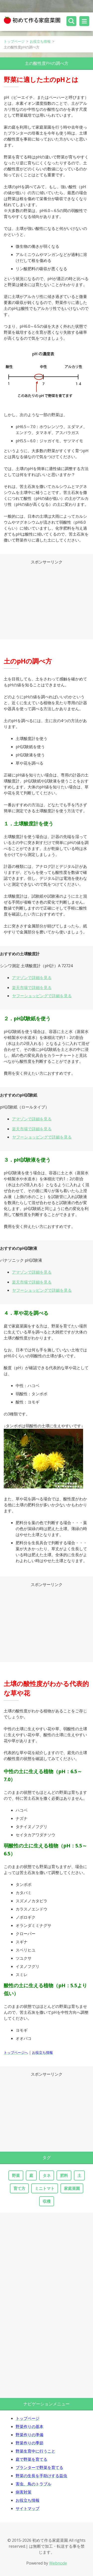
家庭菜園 (72, 2188)
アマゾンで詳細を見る (32, 977)
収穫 (47, 2201)
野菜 (16, 2175)
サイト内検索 (71, 21)
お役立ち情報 (40, 41)
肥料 (64, 2175)
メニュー (84, 21)
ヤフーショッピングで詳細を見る (42, 995)
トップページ (14, 41)
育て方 (19, 2188)
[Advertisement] (46, 602)
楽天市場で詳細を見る (32, 987)
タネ (47, 2175)
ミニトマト (45, 2188)
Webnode (58, 2563)
